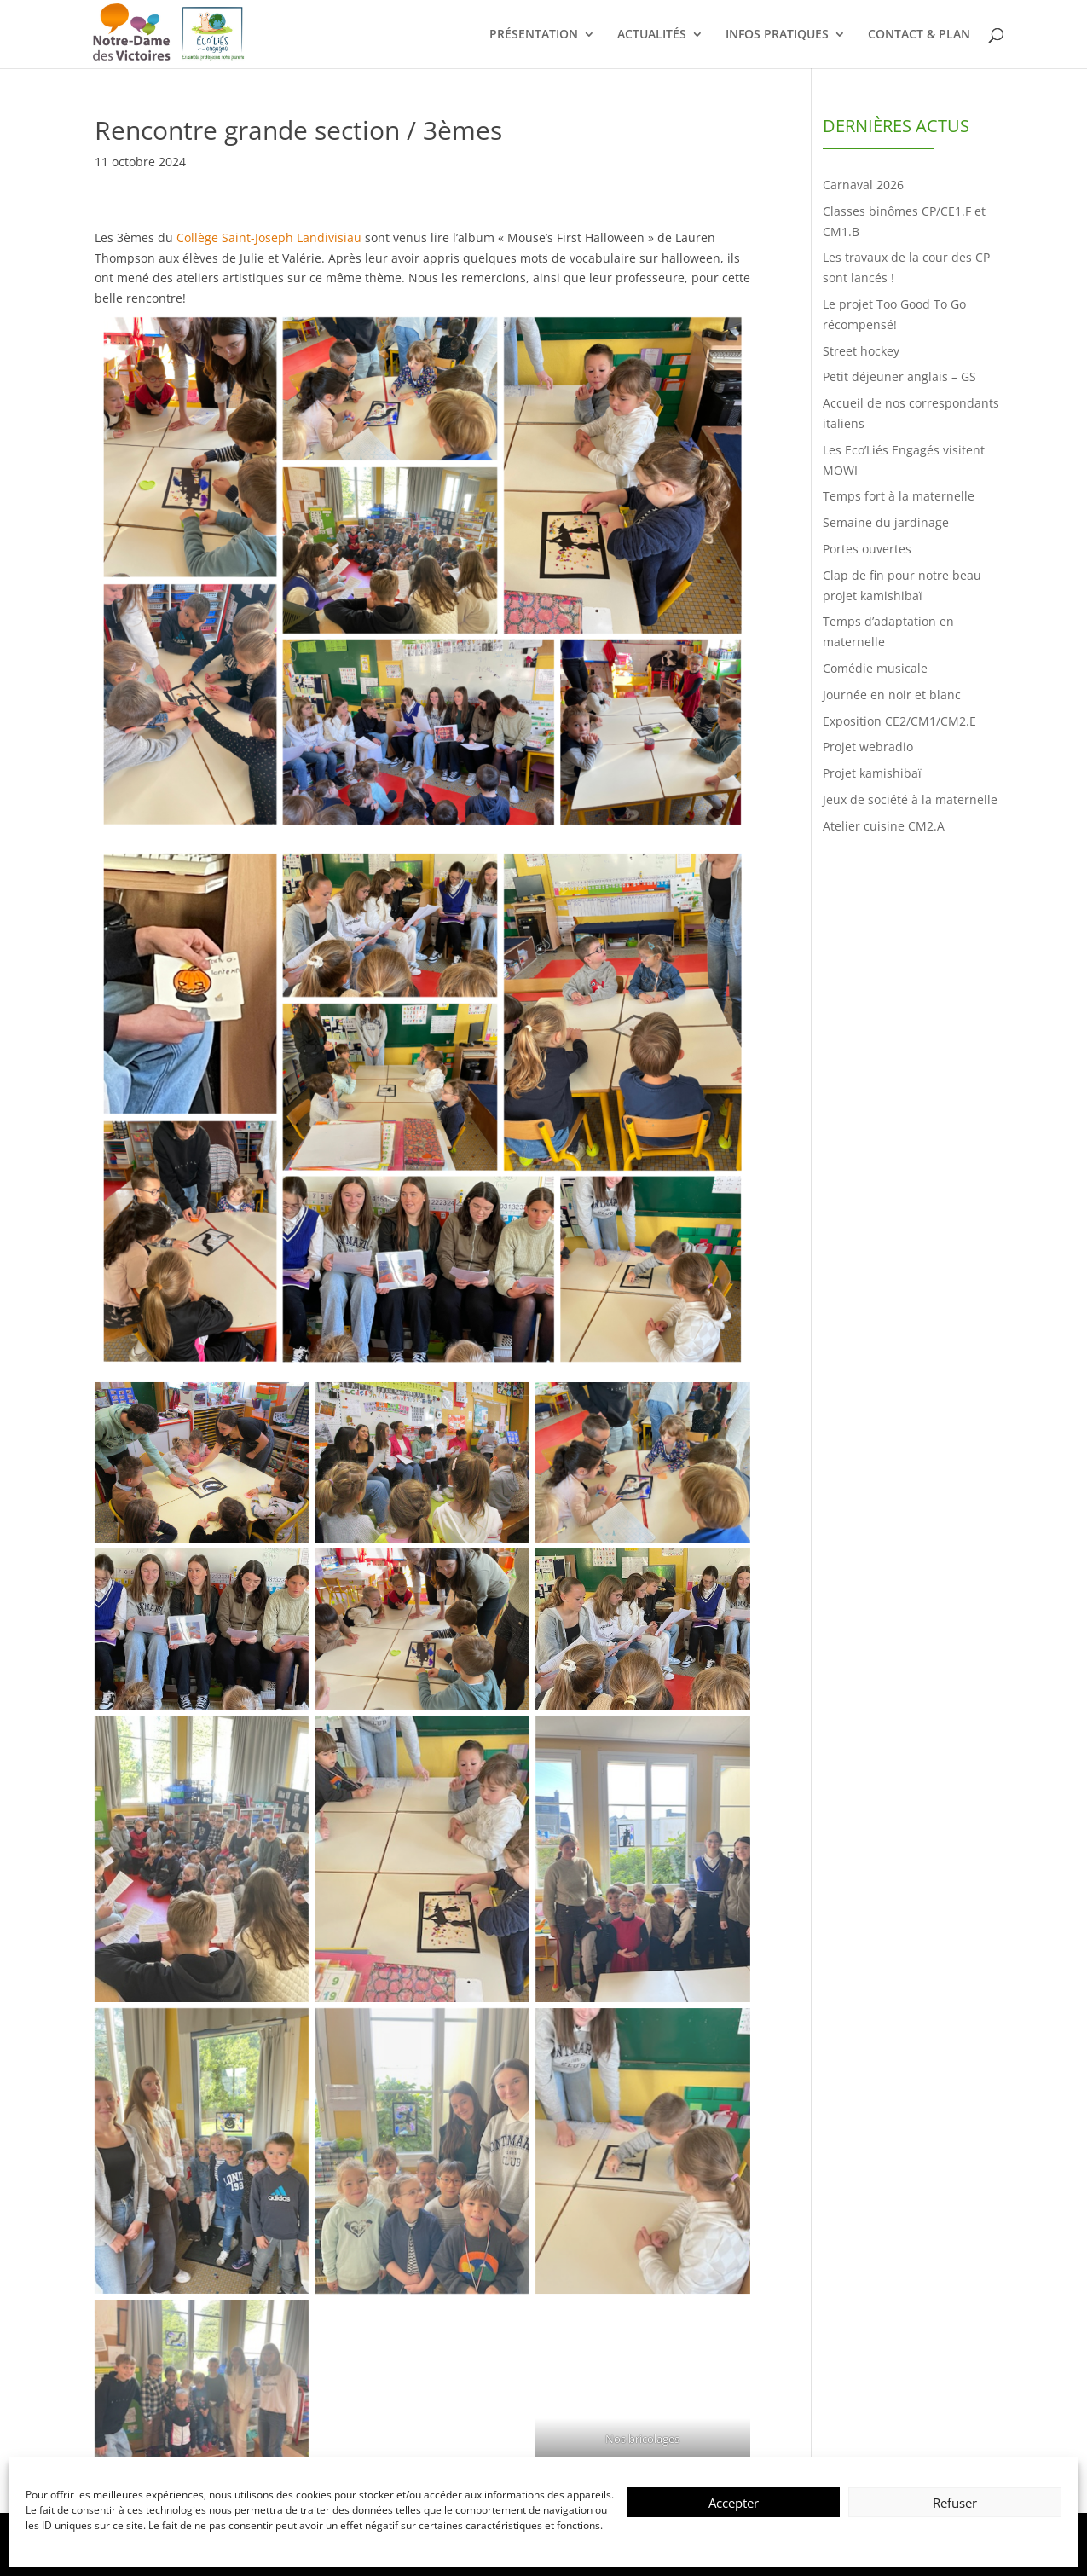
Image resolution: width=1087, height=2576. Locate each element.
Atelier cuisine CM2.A (884, 826)
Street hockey (861, 351)
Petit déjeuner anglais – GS (899, 376)
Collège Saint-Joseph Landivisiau (268, 237)
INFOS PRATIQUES (777, 35)
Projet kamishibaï (872, 773)
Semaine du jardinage (886, 522)
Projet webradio (868, 746)
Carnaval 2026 (863, 185)
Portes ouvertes (867, 549)
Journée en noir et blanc (892, 694)
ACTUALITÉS (651, 35)
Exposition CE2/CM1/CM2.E (899, 721)
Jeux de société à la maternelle (910, 799)
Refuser (955, 2502)
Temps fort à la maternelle (898, 496)
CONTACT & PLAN (919, 35)
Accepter (733, 2502)
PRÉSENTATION (533, 35)
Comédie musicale (875, 668)
